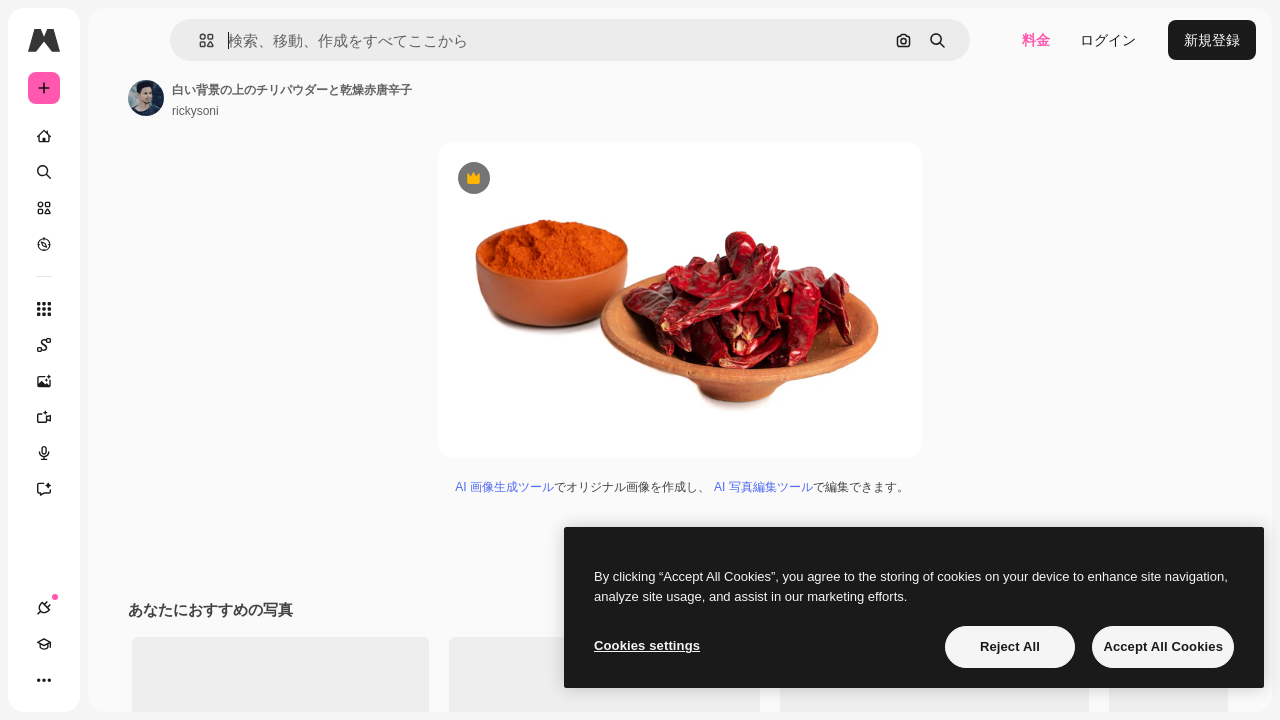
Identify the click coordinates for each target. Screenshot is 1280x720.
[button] (308, 40)
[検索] (120, 172)
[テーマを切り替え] (116, 680)
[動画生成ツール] (120, 417)
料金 (1036, 40)
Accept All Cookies (1163, 646)
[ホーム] (120, 136)
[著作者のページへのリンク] (298, 98)
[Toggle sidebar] (196, 40)
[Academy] (80, 680)
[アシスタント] (120, 489)
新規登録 (1212, 40)
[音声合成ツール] (120, 453)
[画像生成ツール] (120, 381)
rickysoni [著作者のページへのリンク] (347, 111)
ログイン (1108, 40)
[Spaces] (120, 345)
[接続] (44, 680)
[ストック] (120, 208)
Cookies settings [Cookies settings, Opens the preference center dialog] (647, 645)
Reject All (1010, 646)
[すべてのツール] (120, 309)
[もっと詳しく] (120, 244)
